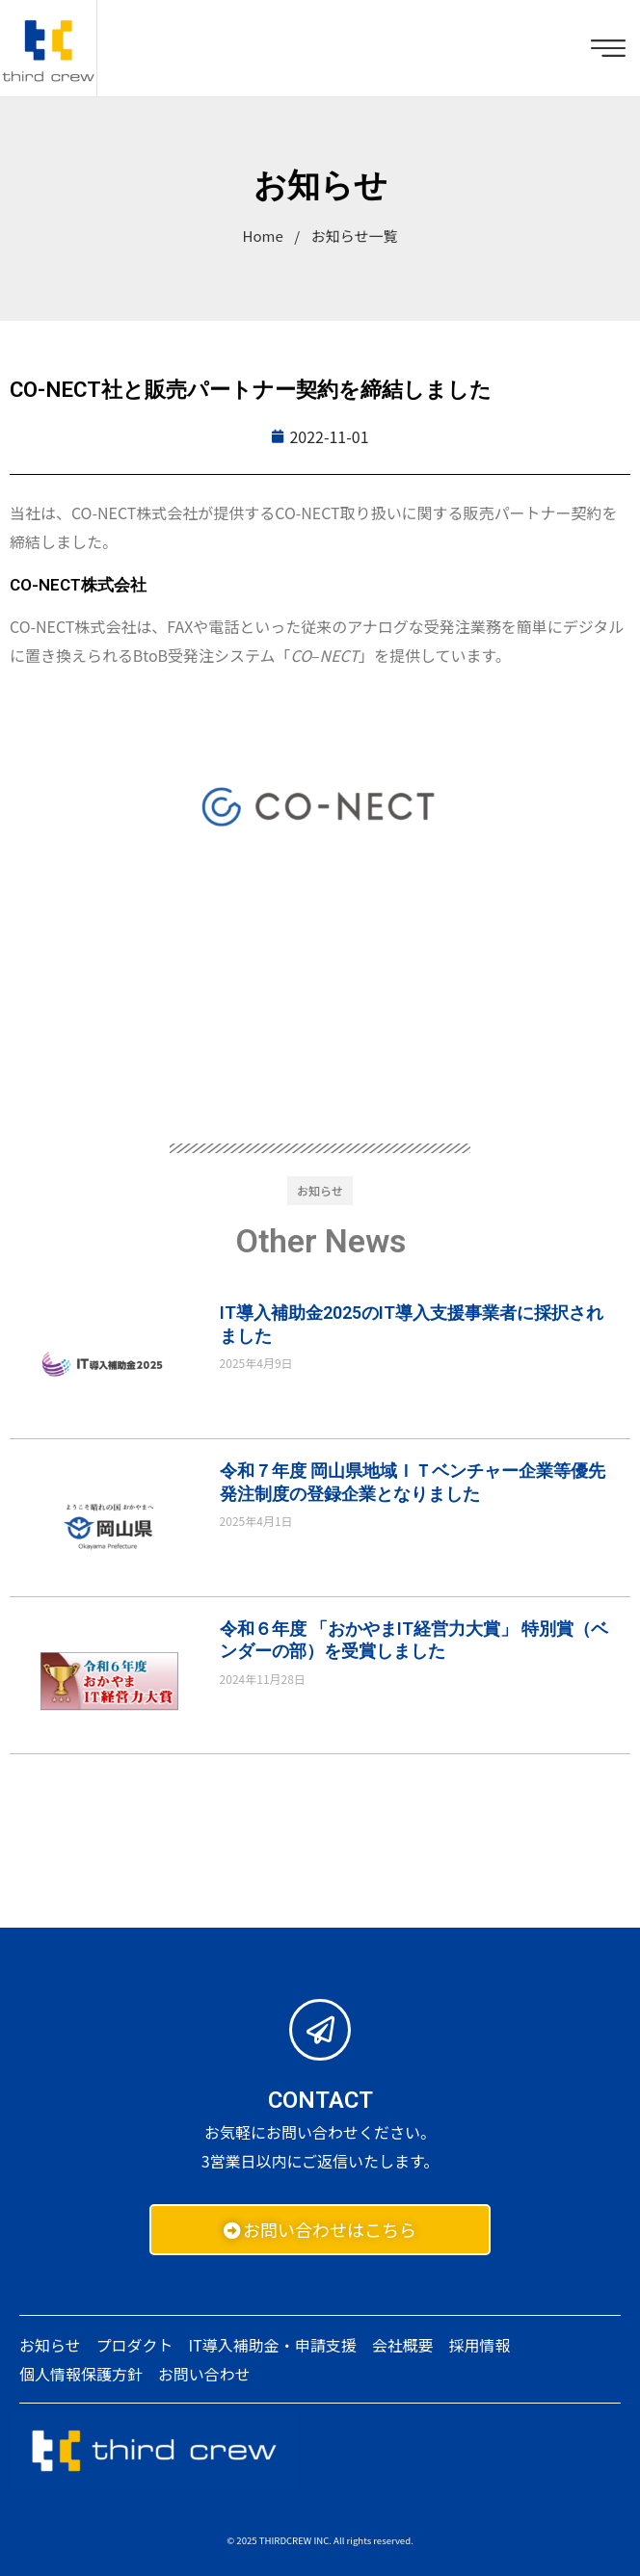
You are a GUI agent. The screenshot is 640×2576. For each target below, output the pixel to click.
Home (263, 235)
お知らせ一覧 (354, 235)
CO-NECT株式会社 (78, 584)
